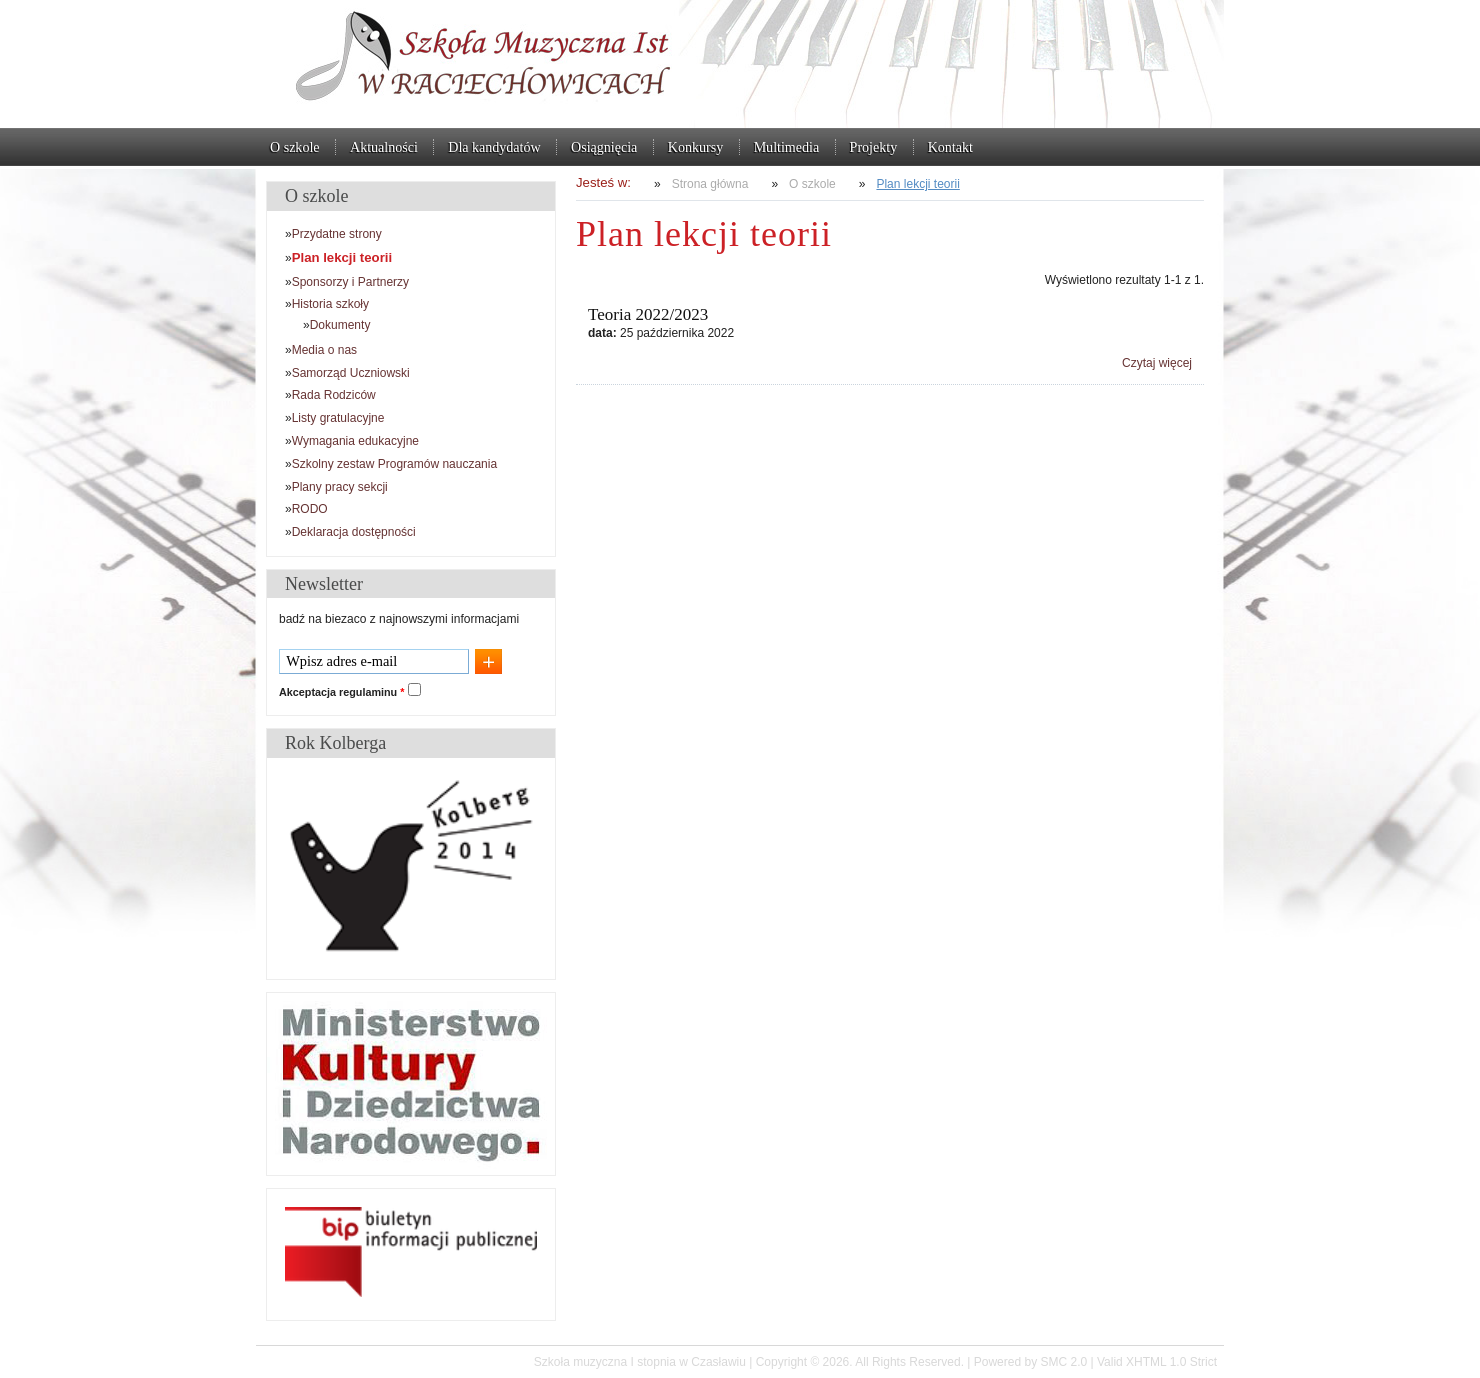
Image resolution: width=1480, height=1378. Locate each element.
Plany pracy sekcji (340, 487)
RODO (310, 509)
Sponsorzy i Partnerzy (350, 282)
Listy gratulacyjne (338, 418)
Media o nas (324, 350)
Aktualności (384, 147)
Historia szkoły (330, 304)
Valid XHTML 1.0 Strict (1157, 1362)
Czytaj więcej (1157, 363)
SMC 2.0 (1063, 1362)
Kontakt (950, 147)
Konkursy (695, 147)
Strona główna (710, 184)
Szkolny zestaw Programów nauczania (394, 464)
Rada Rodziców (334, 395)
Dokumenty (340, 325)
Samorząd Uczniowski (351, 373)
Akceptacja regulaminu (341, 692)
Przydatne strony (337, 234)
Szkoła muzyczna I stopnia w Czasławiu (740, 64)
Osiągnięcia (604, 147)
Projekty (874, 147)
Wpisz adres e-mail (341, 661)
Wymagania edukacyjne (355, 441)
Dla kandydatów (494, 147)
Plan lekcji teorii (917, 184)
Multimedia (786, 147)
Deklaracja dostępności (354, 532)
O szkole (295, 147)
